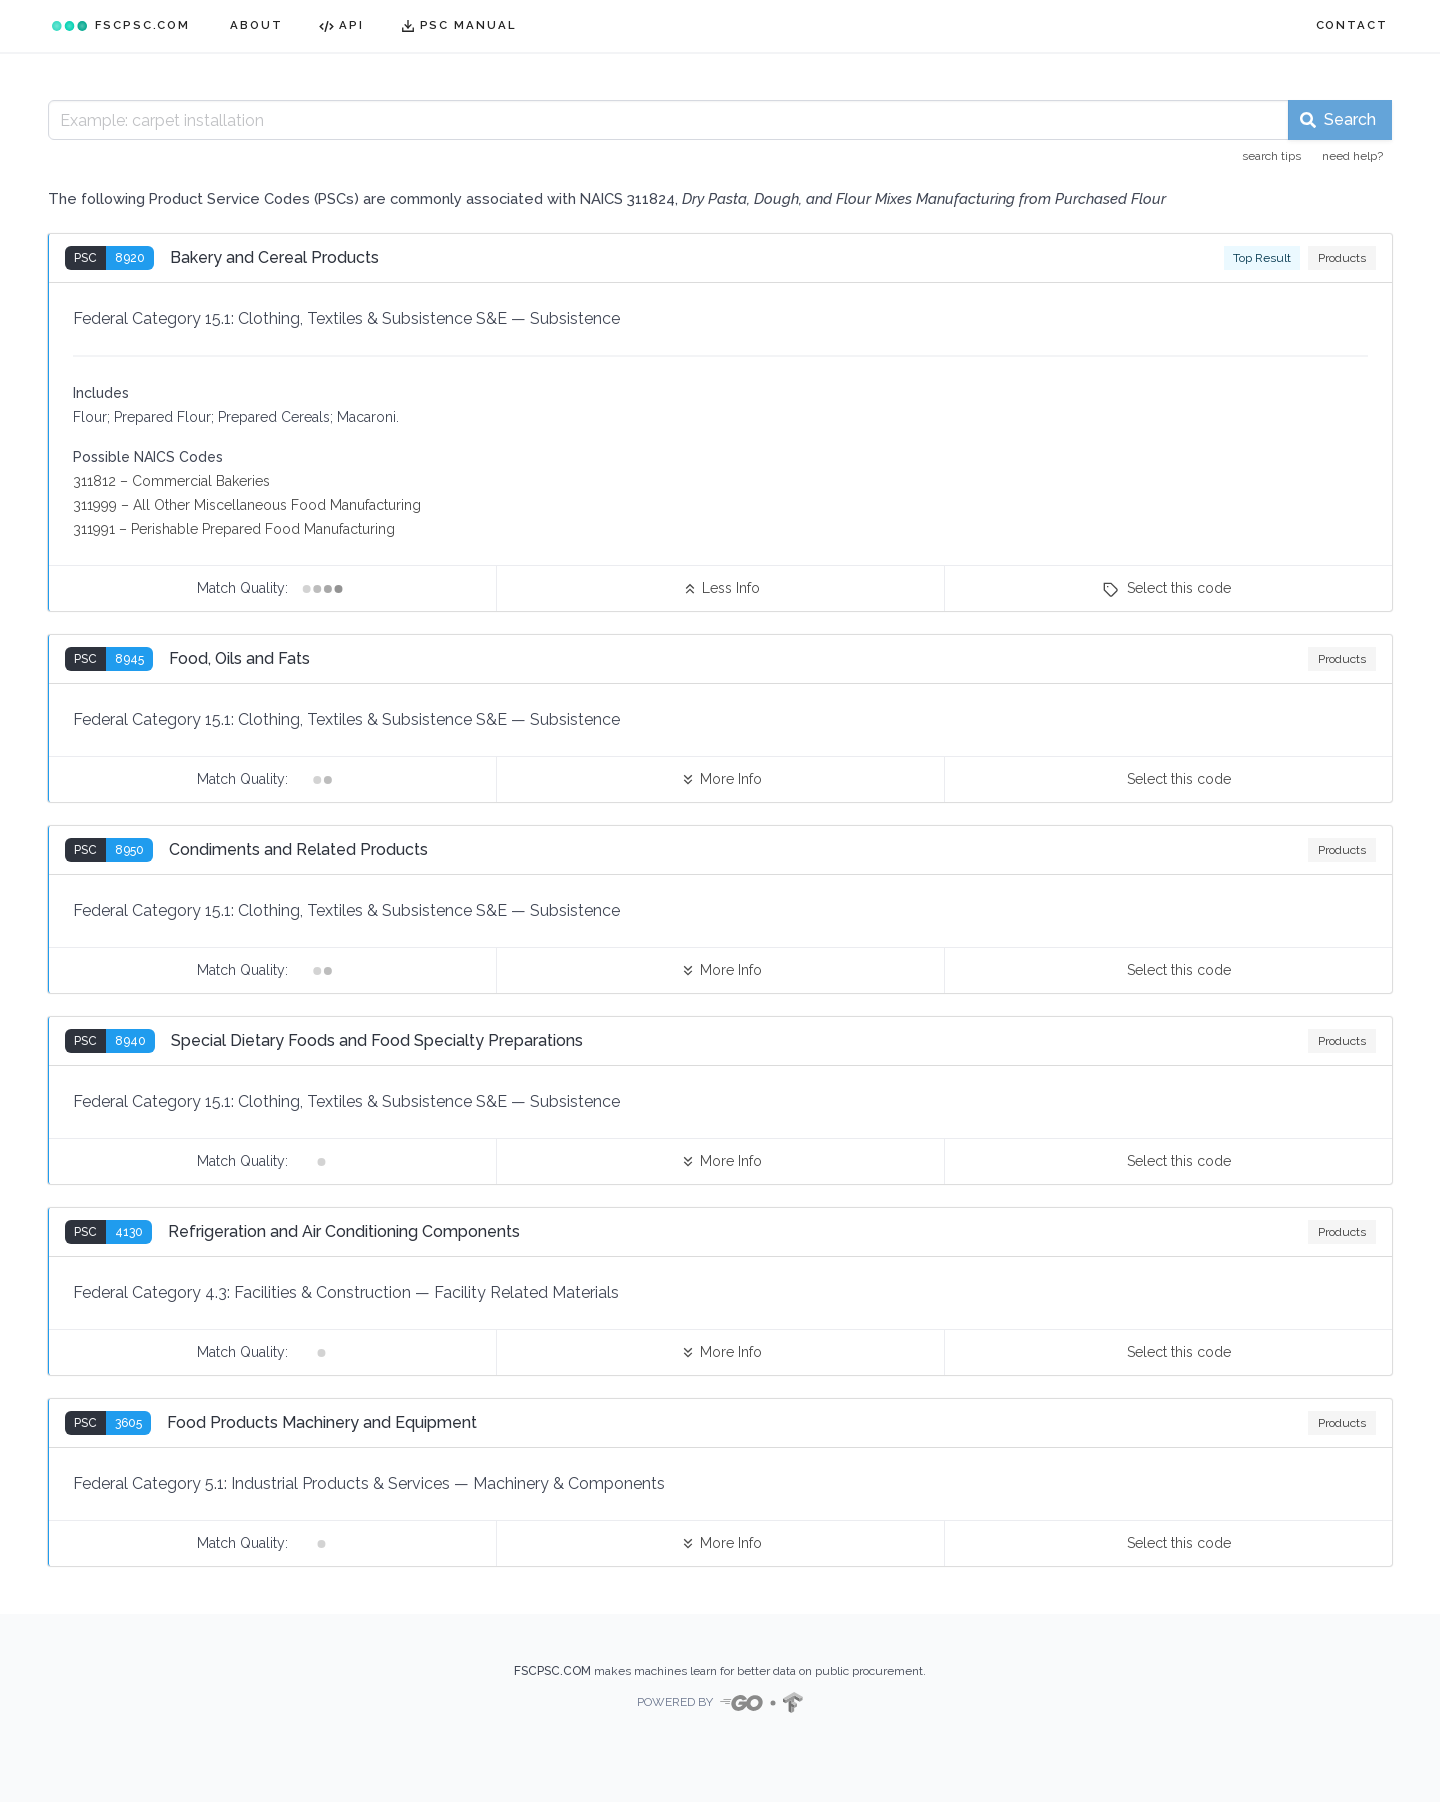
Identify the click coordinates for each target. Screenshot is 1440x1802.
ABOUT (256, 25)
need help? (1352, 156)
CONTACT (1352, 25)
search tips (1271, 156)
